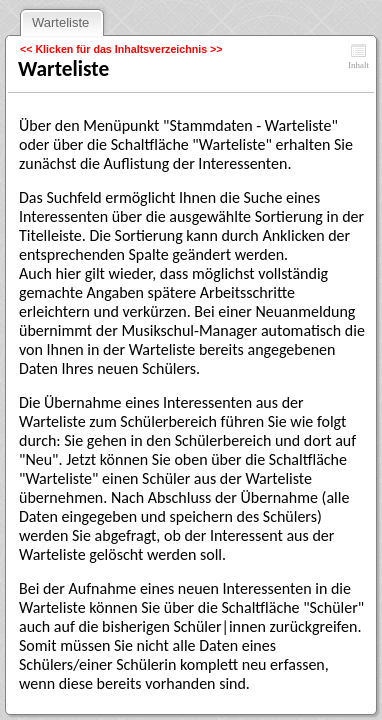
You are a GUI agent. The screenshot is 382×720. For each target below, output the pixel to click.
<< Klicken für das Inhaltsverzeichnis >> (121, 49)
